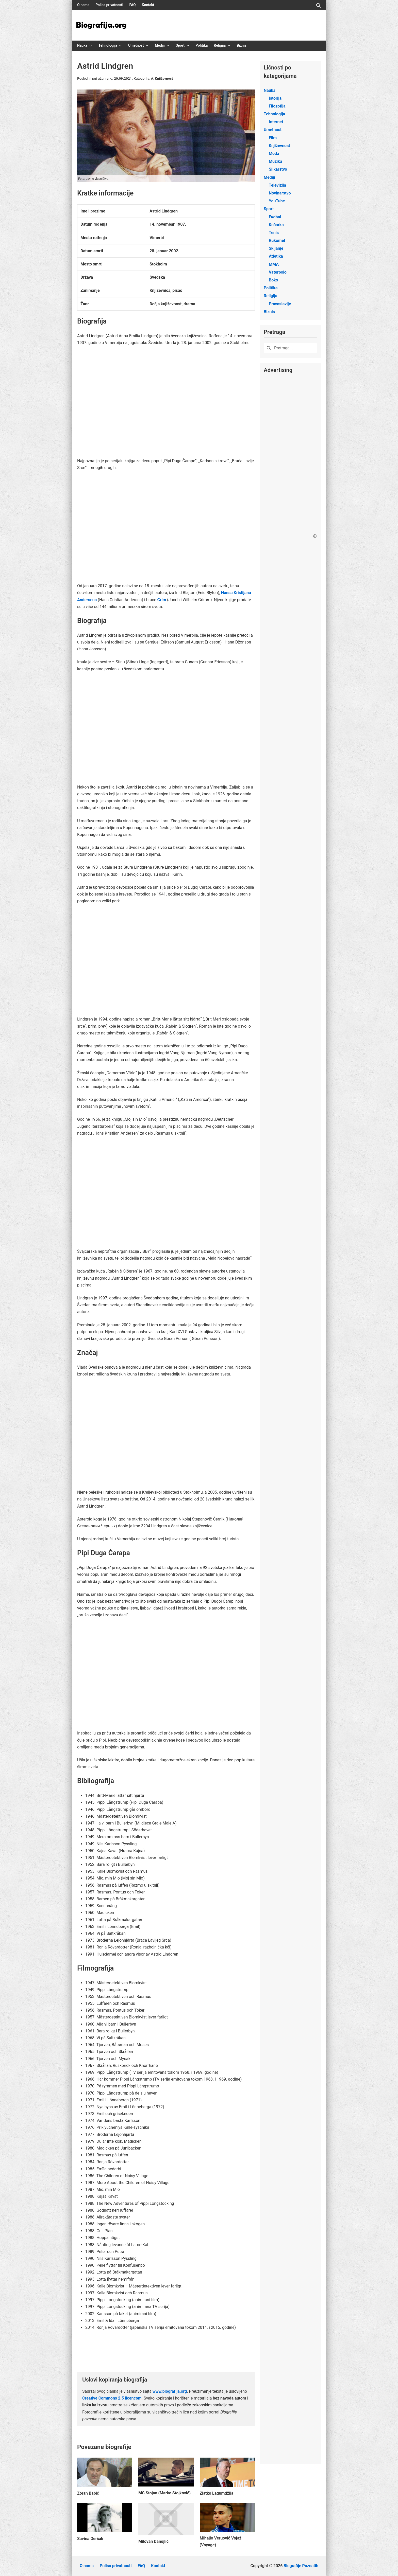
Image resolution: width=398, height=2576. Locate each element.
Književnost (164, 78)
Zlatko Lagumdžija (217, 2493)
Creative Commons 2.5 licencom (112, 2398)
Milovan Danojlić (153, 2541)
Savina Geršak (90, 2538)
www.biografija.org (170, 2391)
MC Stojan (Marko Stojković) (164, 2493)
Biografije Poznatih (301, 2565)
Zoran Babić (88, 2493)
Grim (161, 599)
